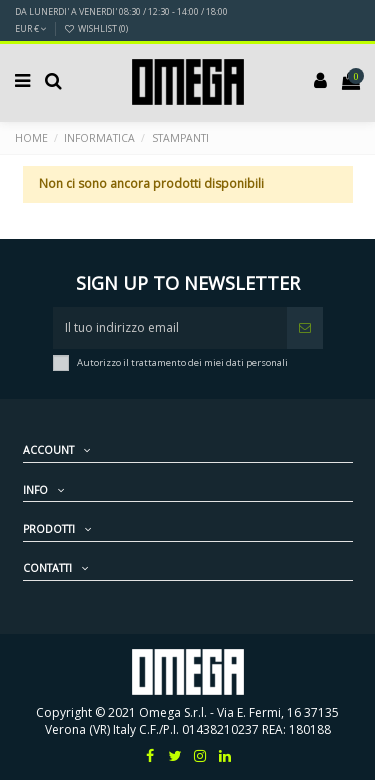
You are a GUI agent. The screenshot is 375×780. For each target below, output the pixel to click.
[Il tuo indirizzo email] (170, 328)
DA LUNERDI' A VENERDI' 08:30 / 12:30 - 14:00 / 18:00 (121, 11)
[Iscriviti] (305, 328)
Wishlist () (96, 28)
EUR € (31, 28)
